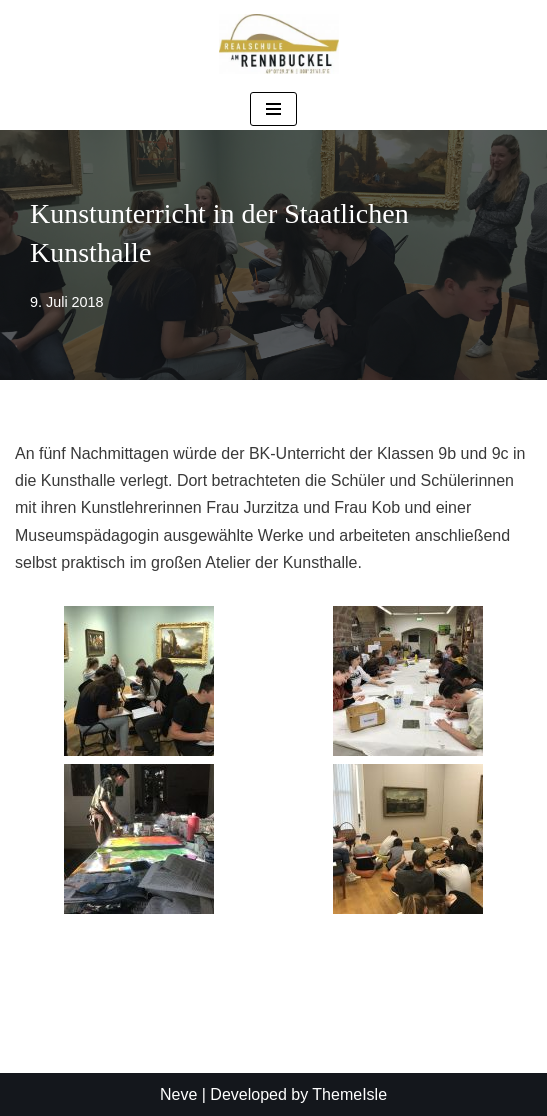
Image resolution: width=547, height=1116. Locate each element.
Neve (178, 1094)
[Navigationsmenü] (273, 109)
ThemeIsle (349, 1094)
